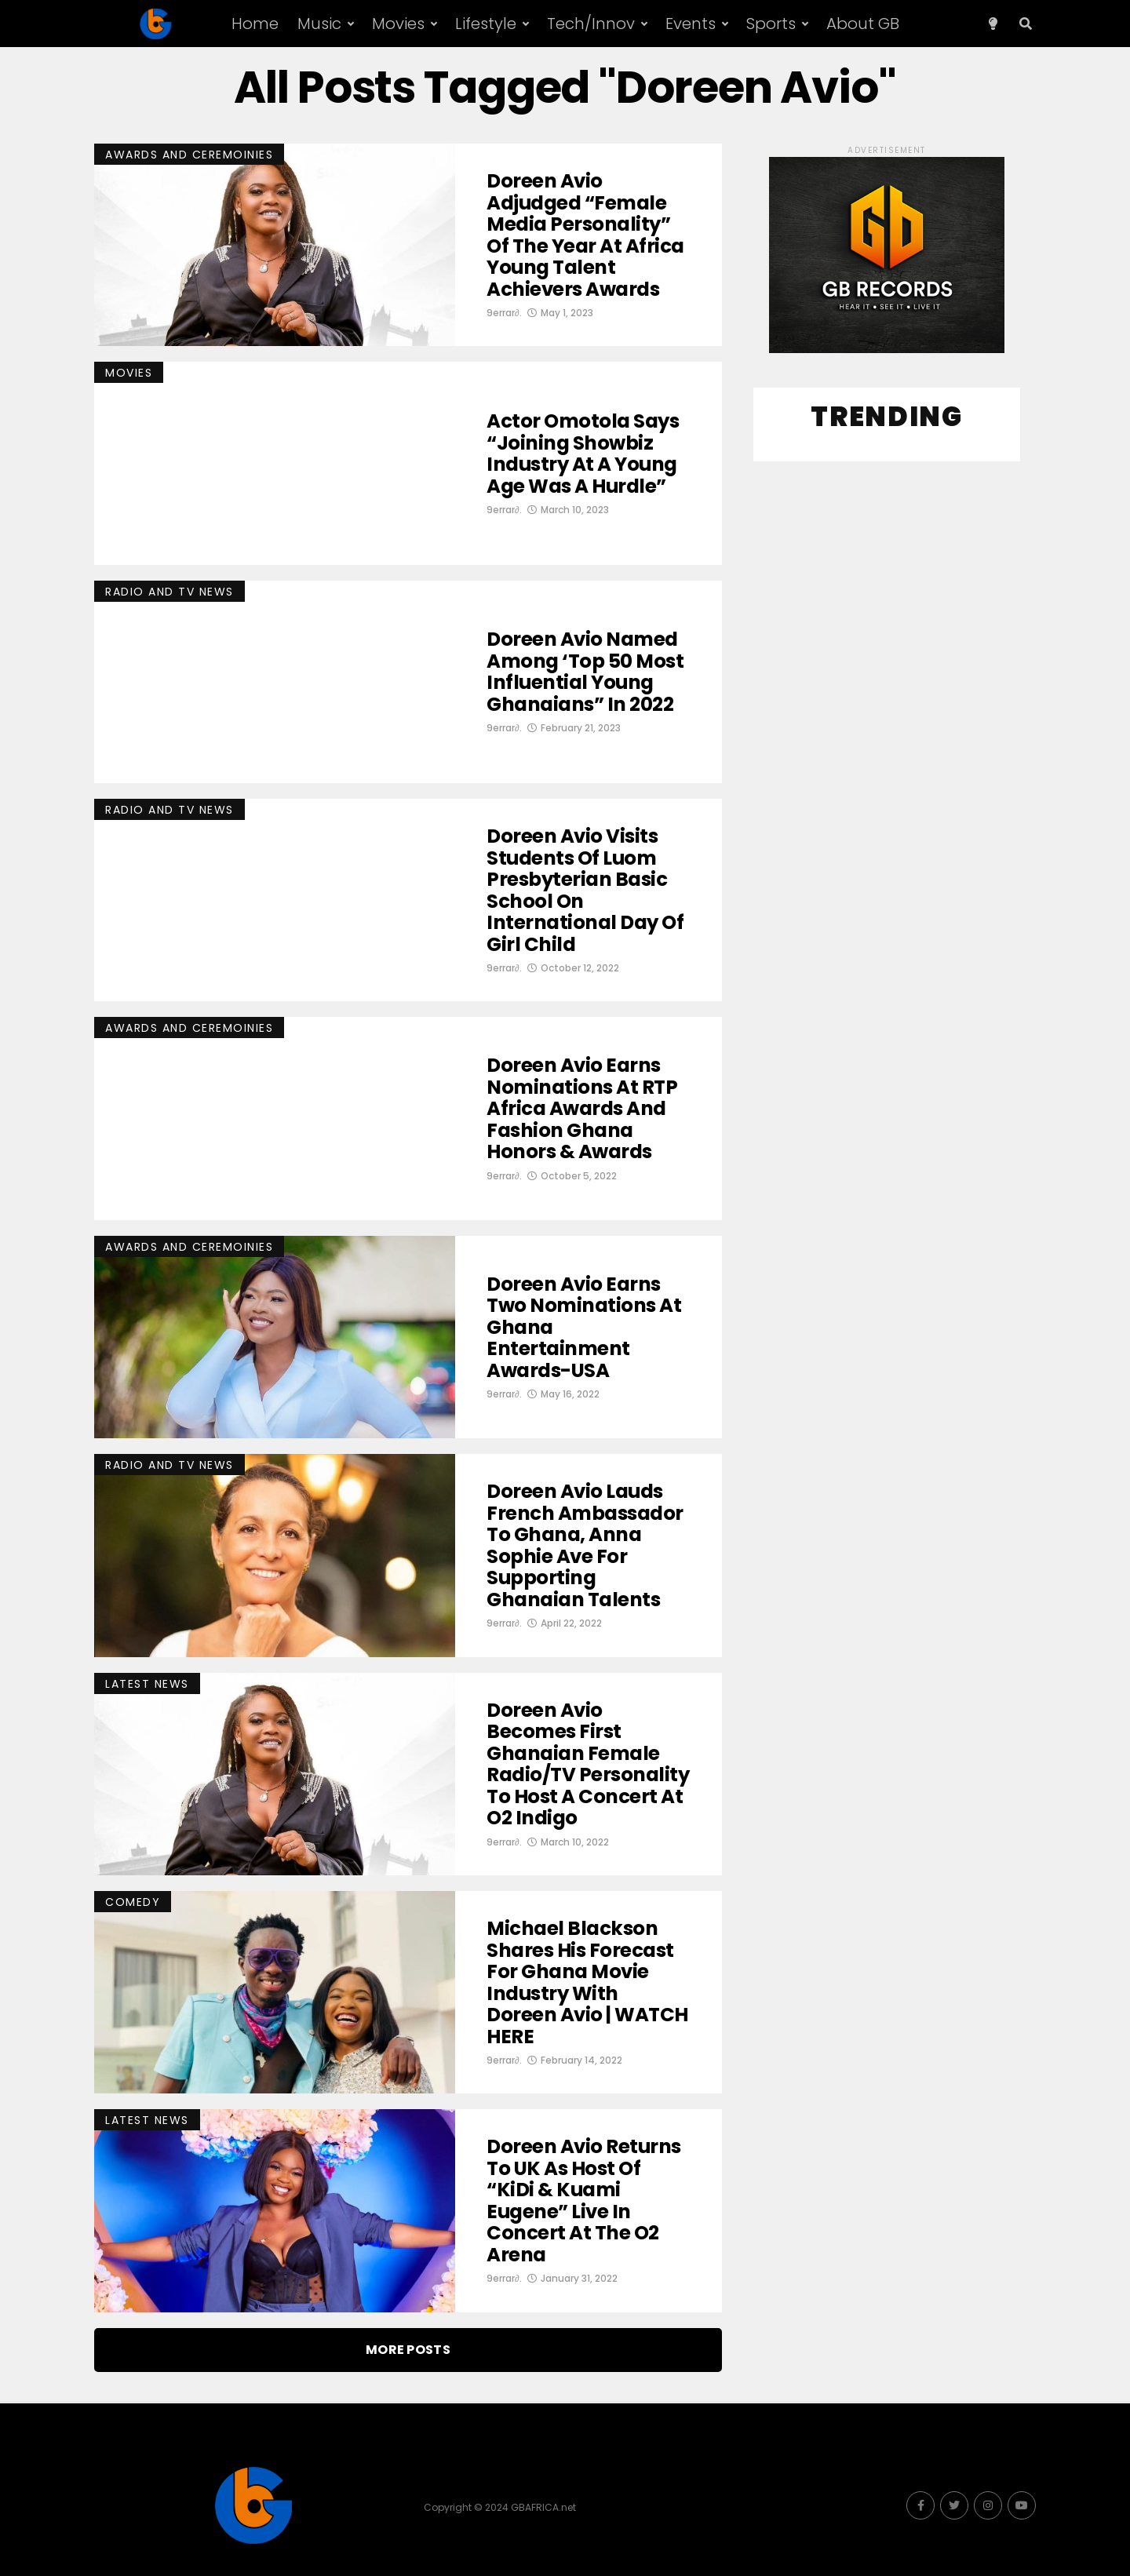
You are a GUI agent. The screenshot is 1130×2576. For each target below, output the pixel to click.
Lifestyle (485, 24)
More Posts (408, 2350)
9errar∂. (504, 334)
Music (319, 24)
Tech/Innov (591, 24)
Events (690, 24)
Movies (398, 24)
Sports (771, 24)
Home (255, 24)
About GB (862, 24)
